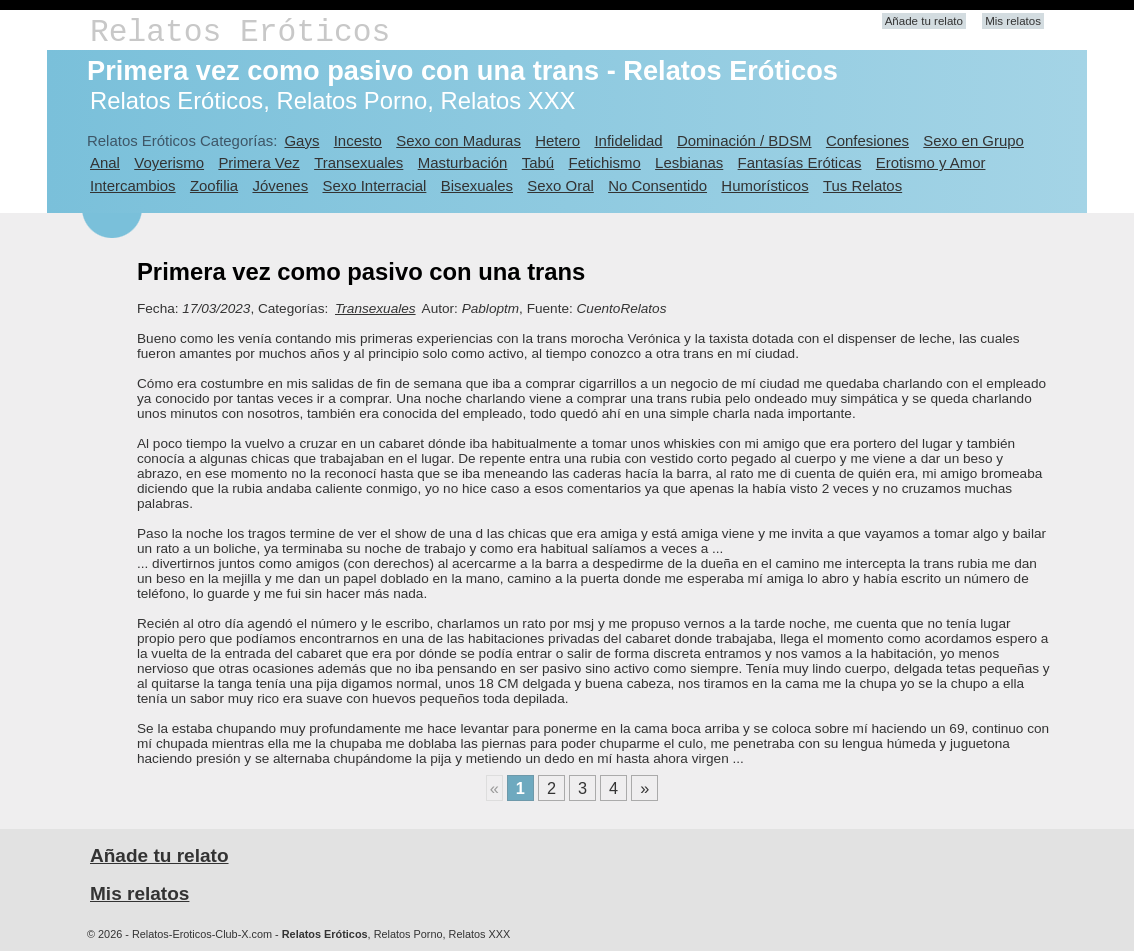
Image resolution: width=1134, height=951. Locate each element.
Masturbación (463, 162)
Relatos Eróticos (240, 32)
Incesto (358, 140)
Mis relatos (1013, 21)
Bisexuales (477, 185)
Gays (301, 140)
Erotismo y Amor (931, 162)
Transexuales (358, 162)
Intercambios (133, 185)
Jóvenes (280, 185)
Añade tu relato (924, 21)
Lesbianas (689, 162)
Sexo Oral (560, 185)
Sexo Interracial (374, 185)
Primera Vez (258, 162)
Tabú (538, 162)
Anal (105, 162)
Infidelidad (628, 140)
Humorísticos (764, 185)
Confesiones (867, 140)
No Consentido (657, 185)
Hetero (557, 140)
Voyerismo (169, 162)
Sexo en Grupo (973, 140)
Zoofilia (214, 185)
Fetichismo (605, 162)
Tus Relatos (862, 185)
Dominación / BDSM (744, 140)
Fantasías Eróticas (800, 162)
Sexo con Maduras (458, 140)
